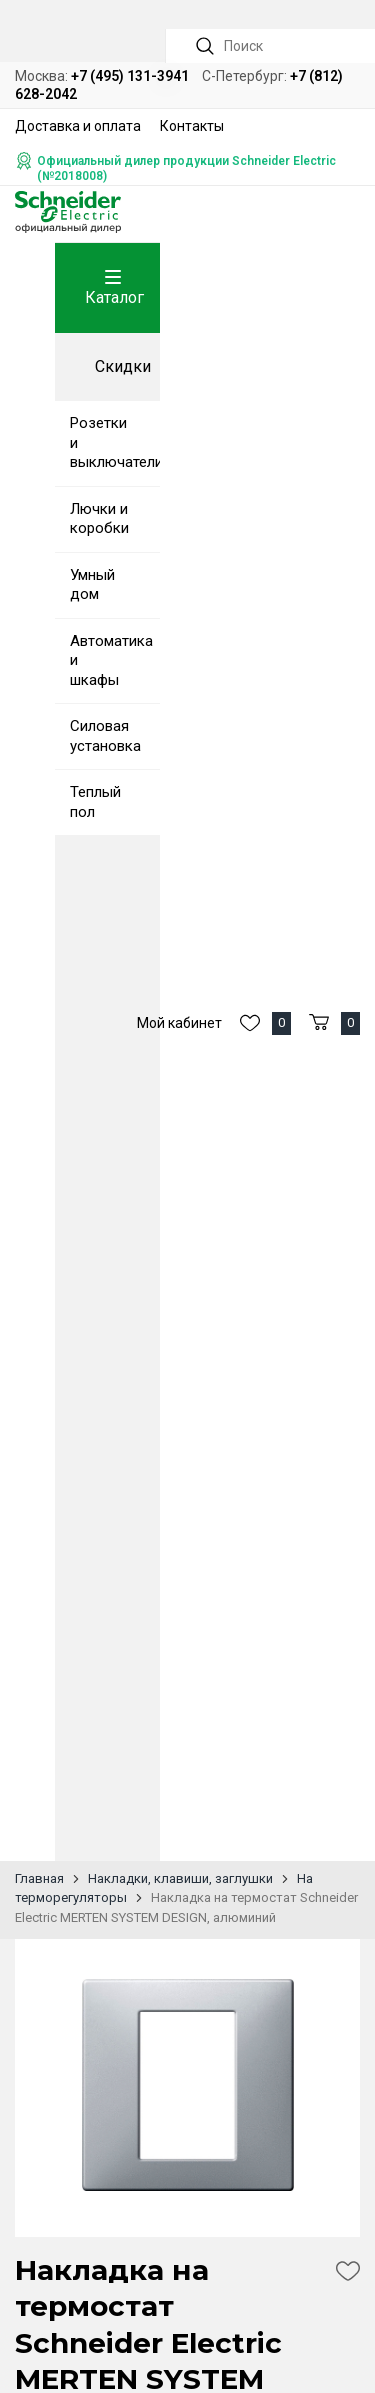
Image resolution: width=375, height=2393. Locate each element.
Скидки (123, 366)
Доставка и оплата (78, 126)
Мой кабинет (179, 1023)
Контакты (192, 126)
